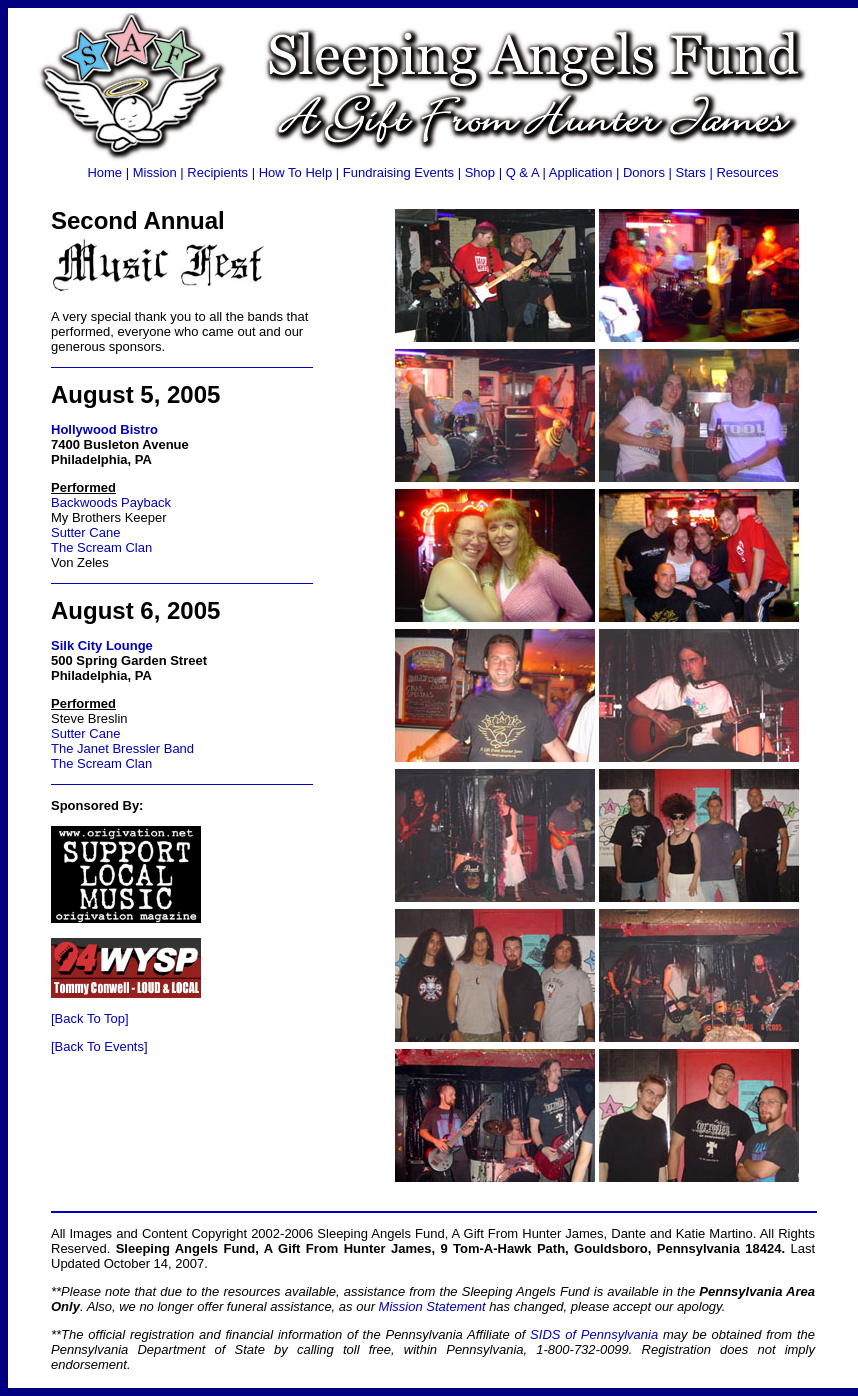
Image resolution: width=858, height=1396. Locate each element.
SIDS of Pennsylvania (594, 1334)
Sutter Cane (85, 532)
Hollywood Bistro (104, 429)
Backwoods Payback (111, 502)
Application (581, 172)
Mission (155, 172)
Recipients (217, 172)
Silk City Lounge (102, 645)
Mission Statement (432, 1306)
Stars (691, 172)
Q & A (522, 172)
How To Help (295, 172)
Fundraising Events (398, 172)
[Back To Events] (99, 1046)
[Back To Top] (90, 1018)
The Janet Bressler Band (122, 748)
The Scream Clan (101, 547)
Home (104, 172)
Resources (747, 172)
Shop (480, 172)
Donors (644, 172)
